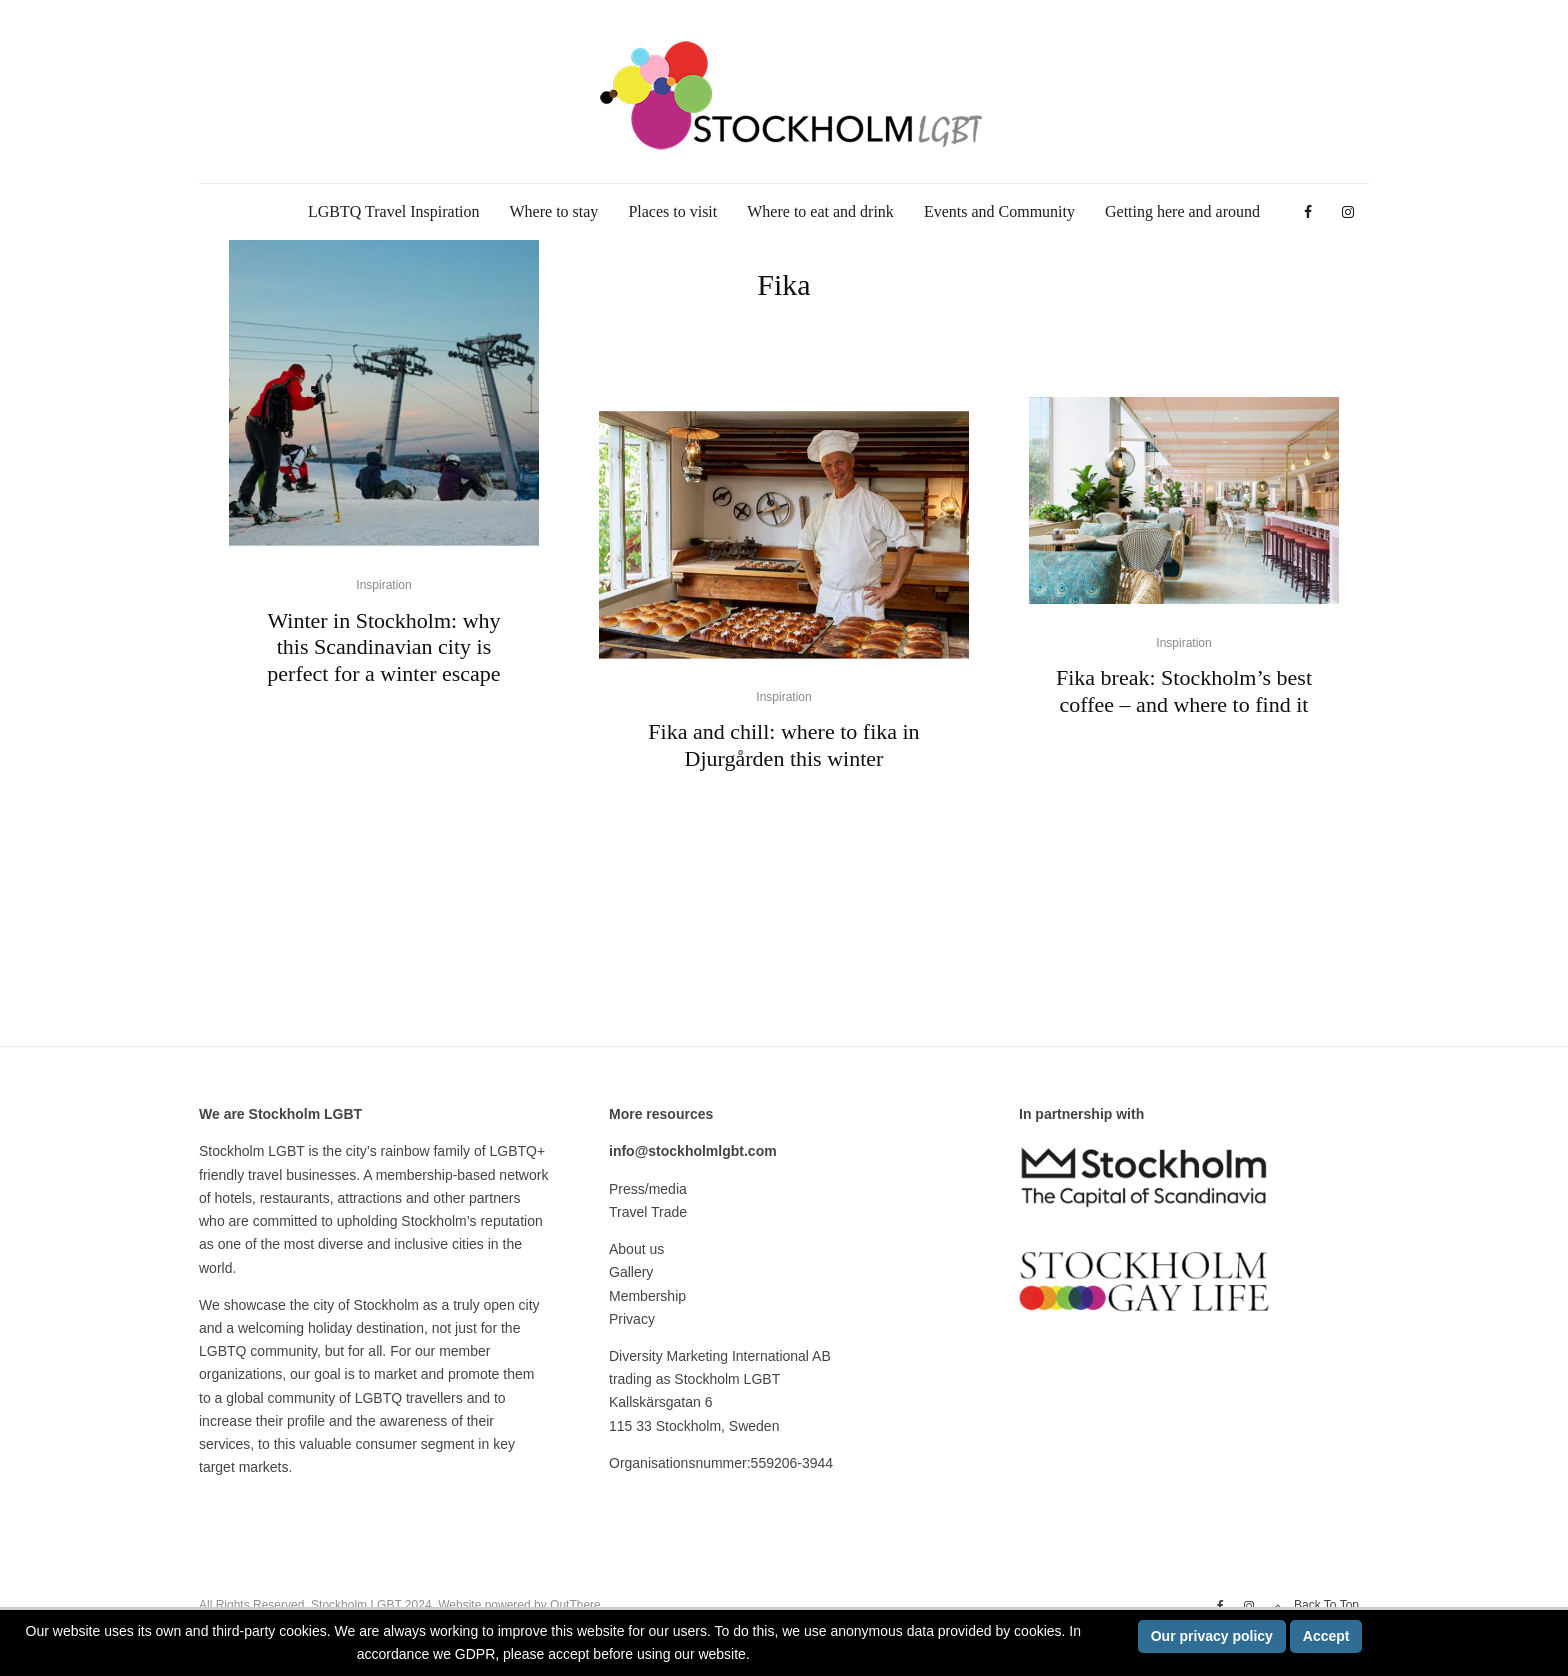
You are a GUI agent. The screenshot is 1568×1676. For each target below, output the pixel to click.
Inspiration (383, 585)
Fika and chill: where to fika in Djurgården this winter (783, 745)
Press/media (648, 1189)
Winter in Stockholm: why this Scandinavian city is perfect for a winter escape (383, 647)
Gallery (631, 1272)
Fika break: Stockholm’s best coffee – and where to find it (1184, 690)
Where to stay (554, 211)
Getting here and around (1182, 211)
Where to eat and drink (820, 211)
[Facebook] (1308, 212)
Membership (647, 1296)
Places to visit (672, 211)
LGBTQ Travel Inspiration (394, 211)
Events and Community (999, 211)
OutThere (575, 1605)
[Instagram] (1348, 212)
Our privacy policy (1212, 1636)
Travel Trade (648, 1212)
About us (636, 1249)
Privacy (632, 1319)
